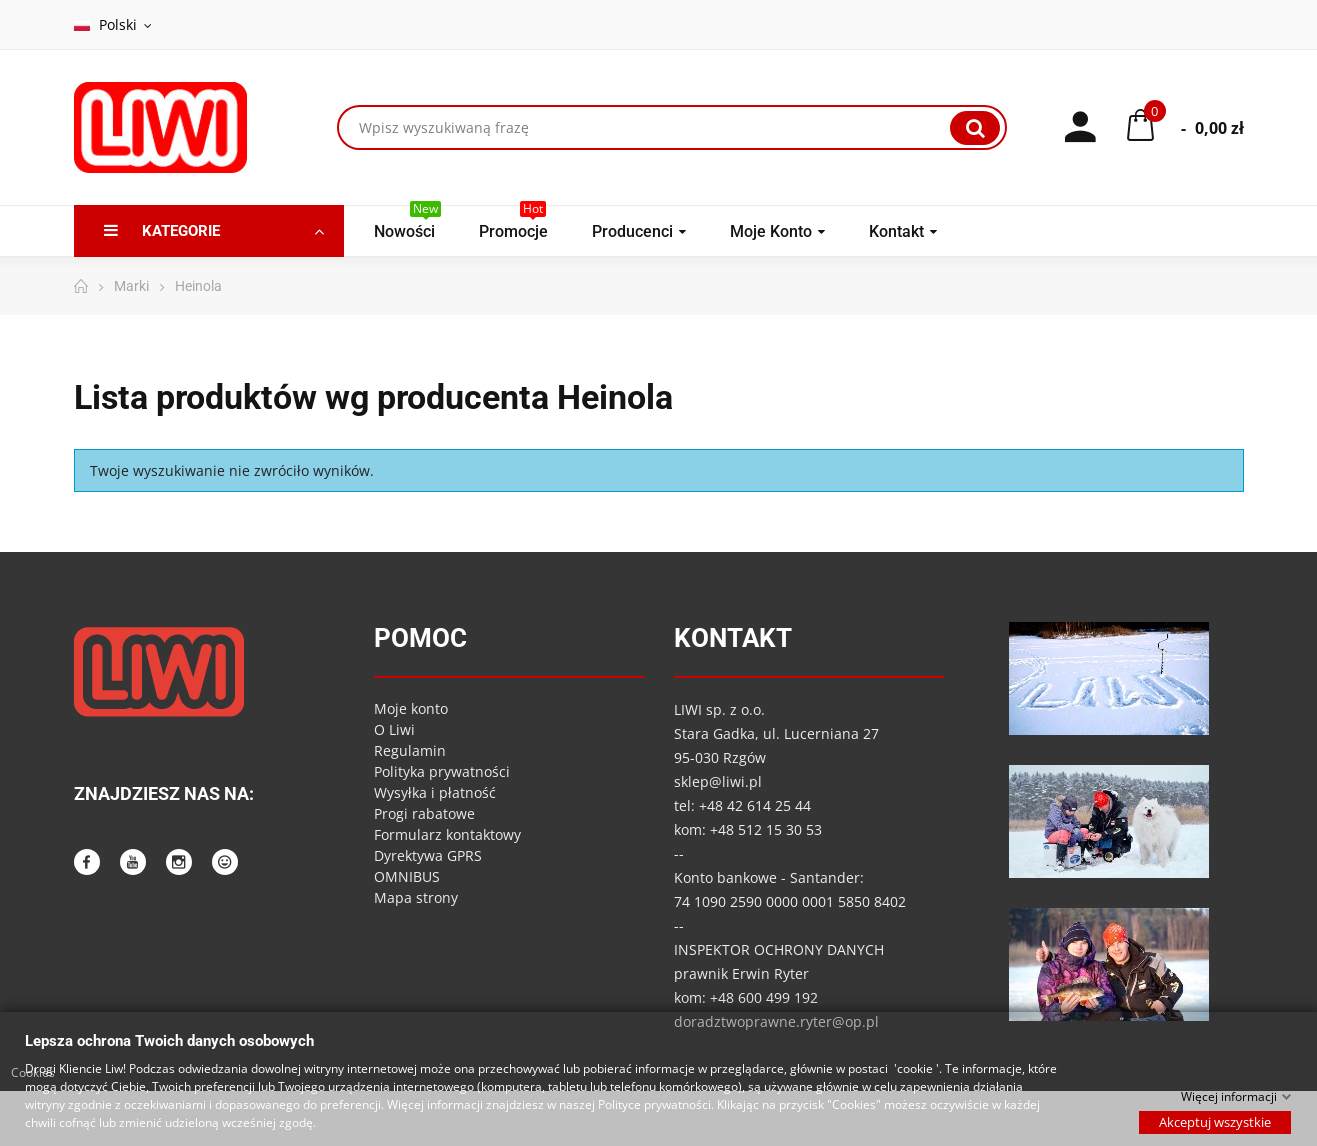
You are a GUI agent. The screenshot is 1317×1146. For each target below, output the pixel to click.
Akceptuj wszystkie (1215, 1121)
